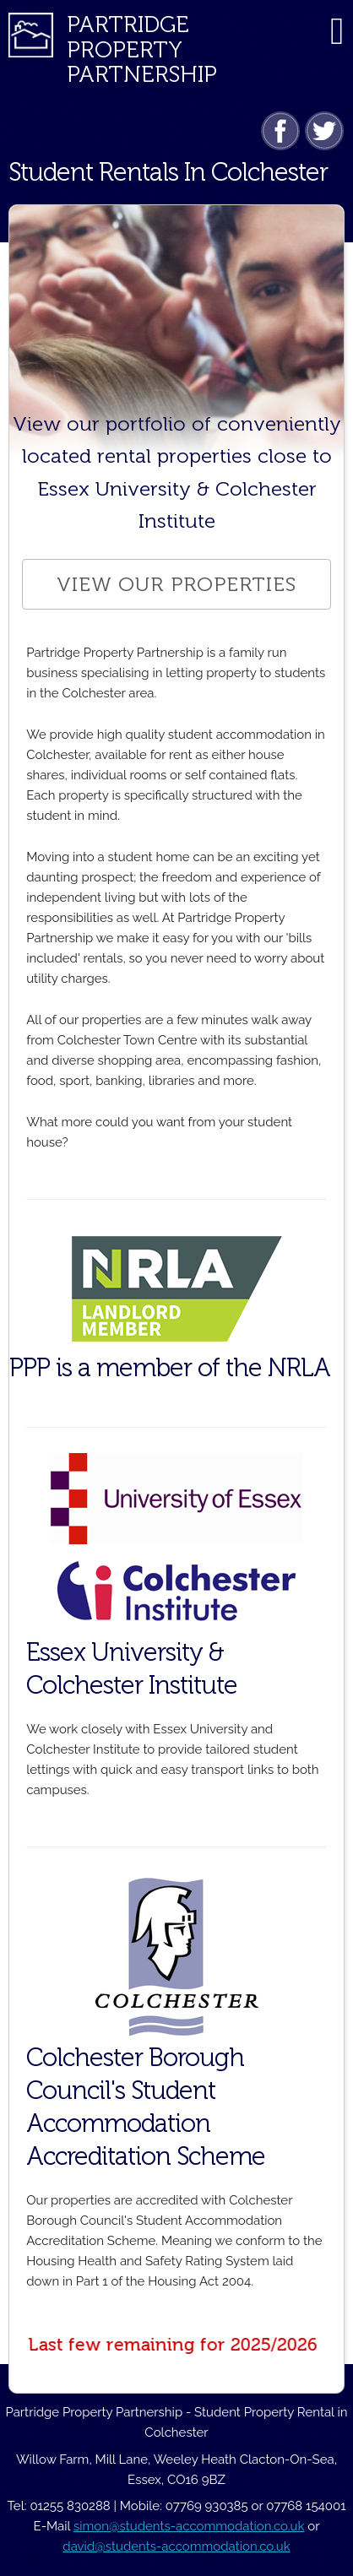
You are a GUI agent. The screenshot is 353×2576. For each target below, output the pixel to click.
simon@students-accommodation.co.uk (188, 2526)
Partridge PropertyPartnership (142, 49)
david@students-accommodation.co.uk (176, 2546)
